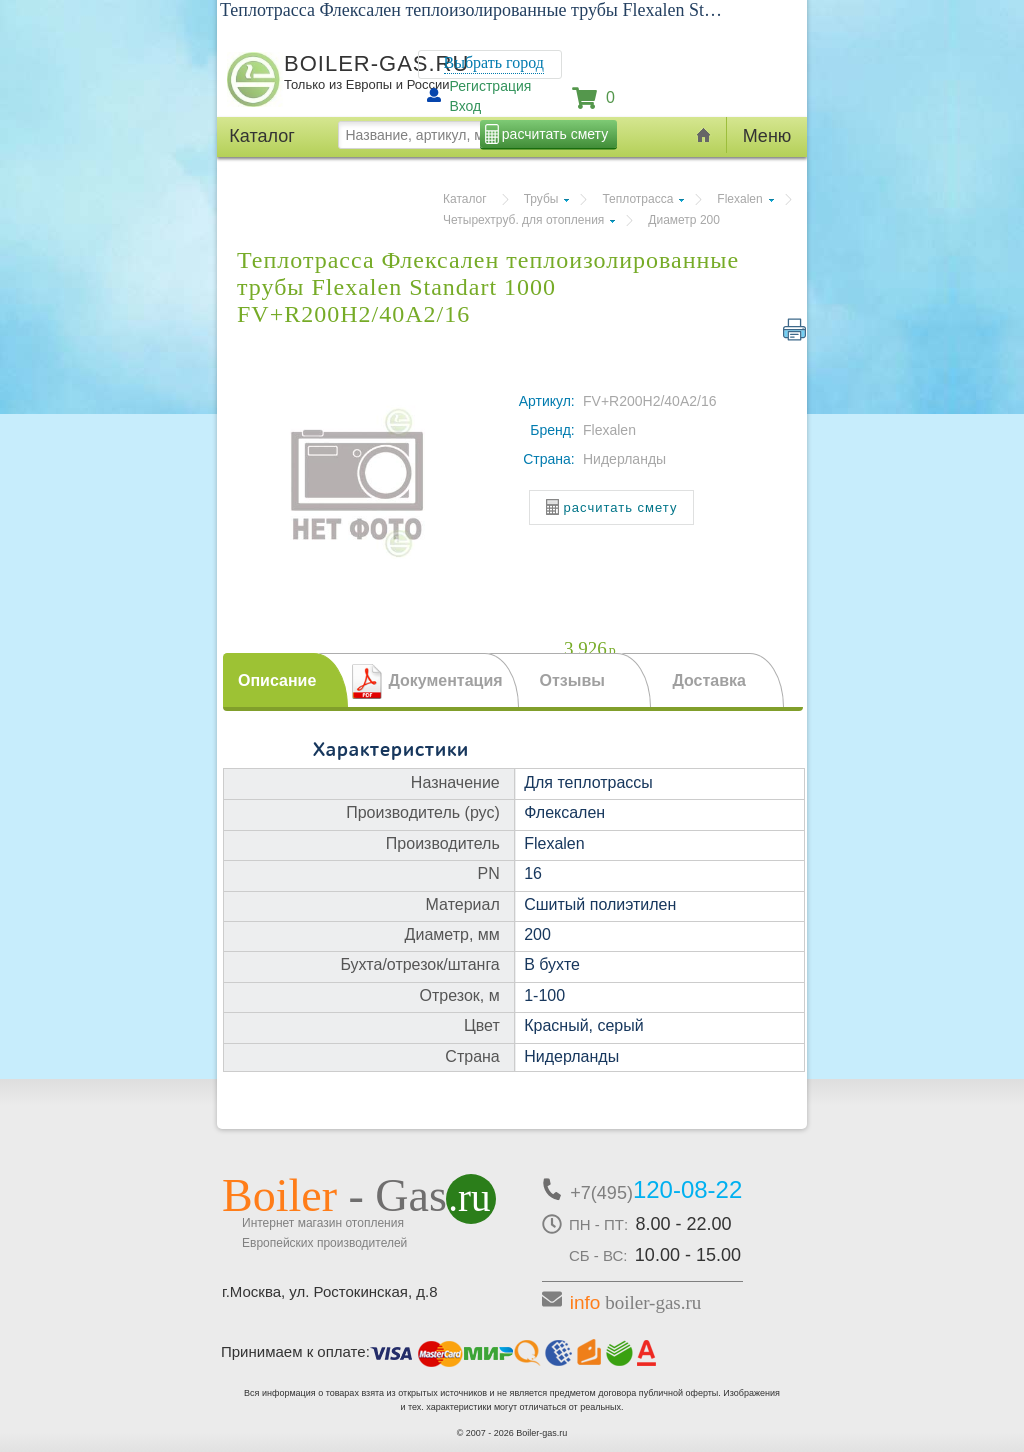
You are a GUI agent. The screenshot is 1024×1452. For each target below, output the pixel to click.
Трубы (541, 199)
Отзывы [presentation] (571, 680)
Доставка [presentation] (709, 680)
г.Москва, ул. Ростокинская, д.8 (330, 1291)
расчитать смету (555, 134)
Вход (466, 106)
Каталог (465, 199)
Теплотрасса (637, 199)
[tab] (285, 680)
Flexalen (739, 199)
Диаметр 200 (684, 220)
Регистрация (491, 86)
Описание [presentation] (277, 680)
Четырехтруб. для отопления (523, 220)
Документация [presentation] (445, 680)
